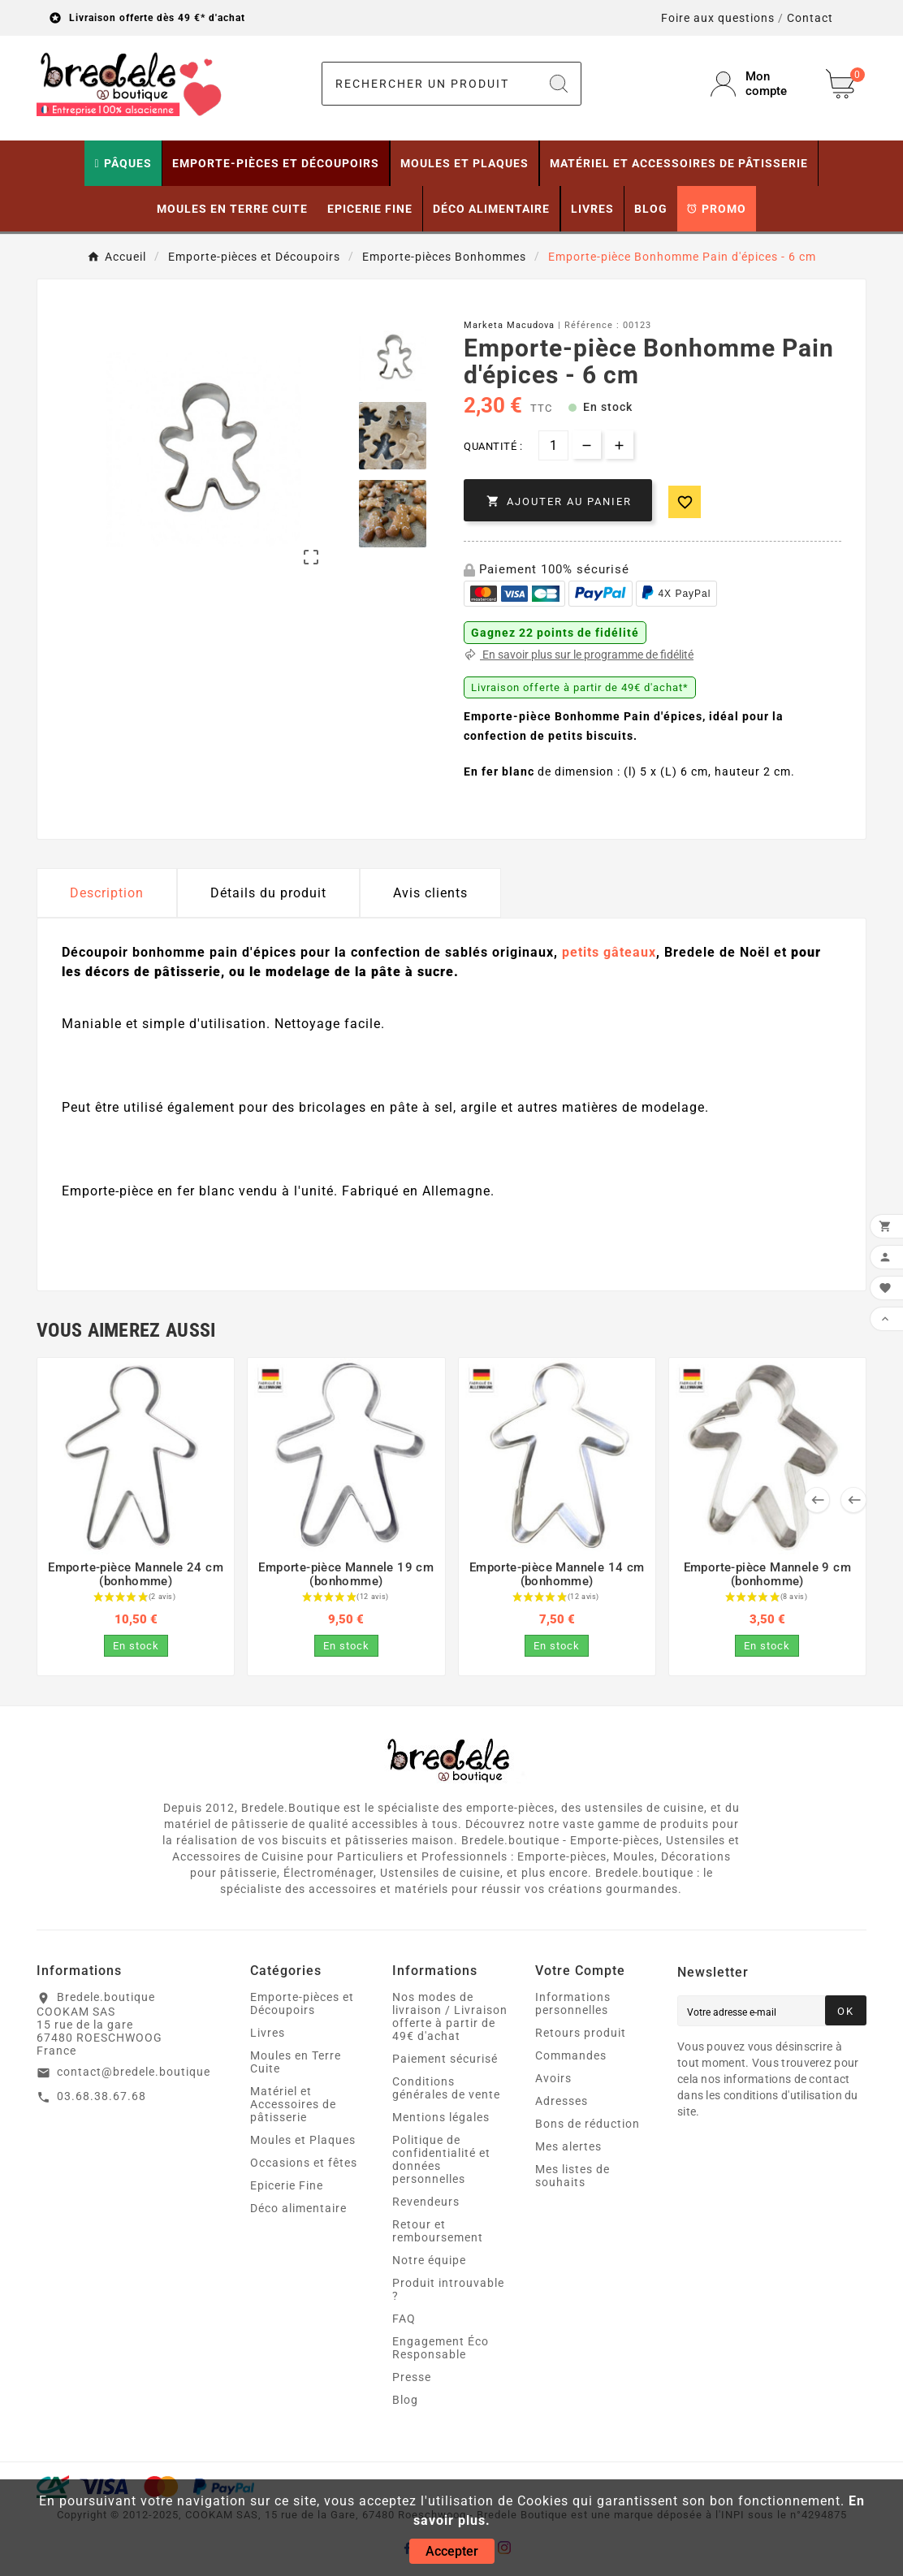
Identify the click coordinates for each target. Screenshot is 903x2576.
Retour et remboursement (437, 2231)
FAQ (404, 2318)
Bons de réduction (587, 2123)
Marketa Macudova (509, 325)
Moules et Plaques (303, 2139)
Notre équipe (429, 2260)
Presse (411, 2377)
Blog (405, 2399)
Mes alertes (568, 2146)
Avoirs (553, 2078)
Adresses (561, 2100)
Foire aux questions (718, 17)
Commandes (571, 2055)
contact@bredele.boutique (133, 2071)
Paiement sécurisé (445, 2058)
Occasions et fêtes (303, 2162)
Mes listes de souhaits (572, 2176)
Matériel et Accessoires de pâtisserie (293, 2104)
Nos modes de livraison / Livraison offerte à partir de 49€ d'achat (450, 2016)
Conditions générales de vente (446, 2088)
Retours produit (580, 2032)
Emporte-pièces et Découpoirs (302, 2003)
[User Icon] (758, 83)
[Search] (559, 84)
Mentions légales (441, 2117)
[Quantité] (553, 445)
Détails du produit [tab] (268, 893)
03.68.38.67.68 (101, 2096)
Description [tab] (107, 893)
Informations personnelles (573, 2003)
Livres (267, 2032)
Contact (810, 17)
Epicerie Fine (286, 2185)
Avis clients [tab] (430, 893)
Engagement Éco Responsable (440, 2348)
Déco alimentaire (298, 2208)
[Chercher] (430, 84)
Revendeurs (426, 2201)
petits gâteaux (609, 952)
